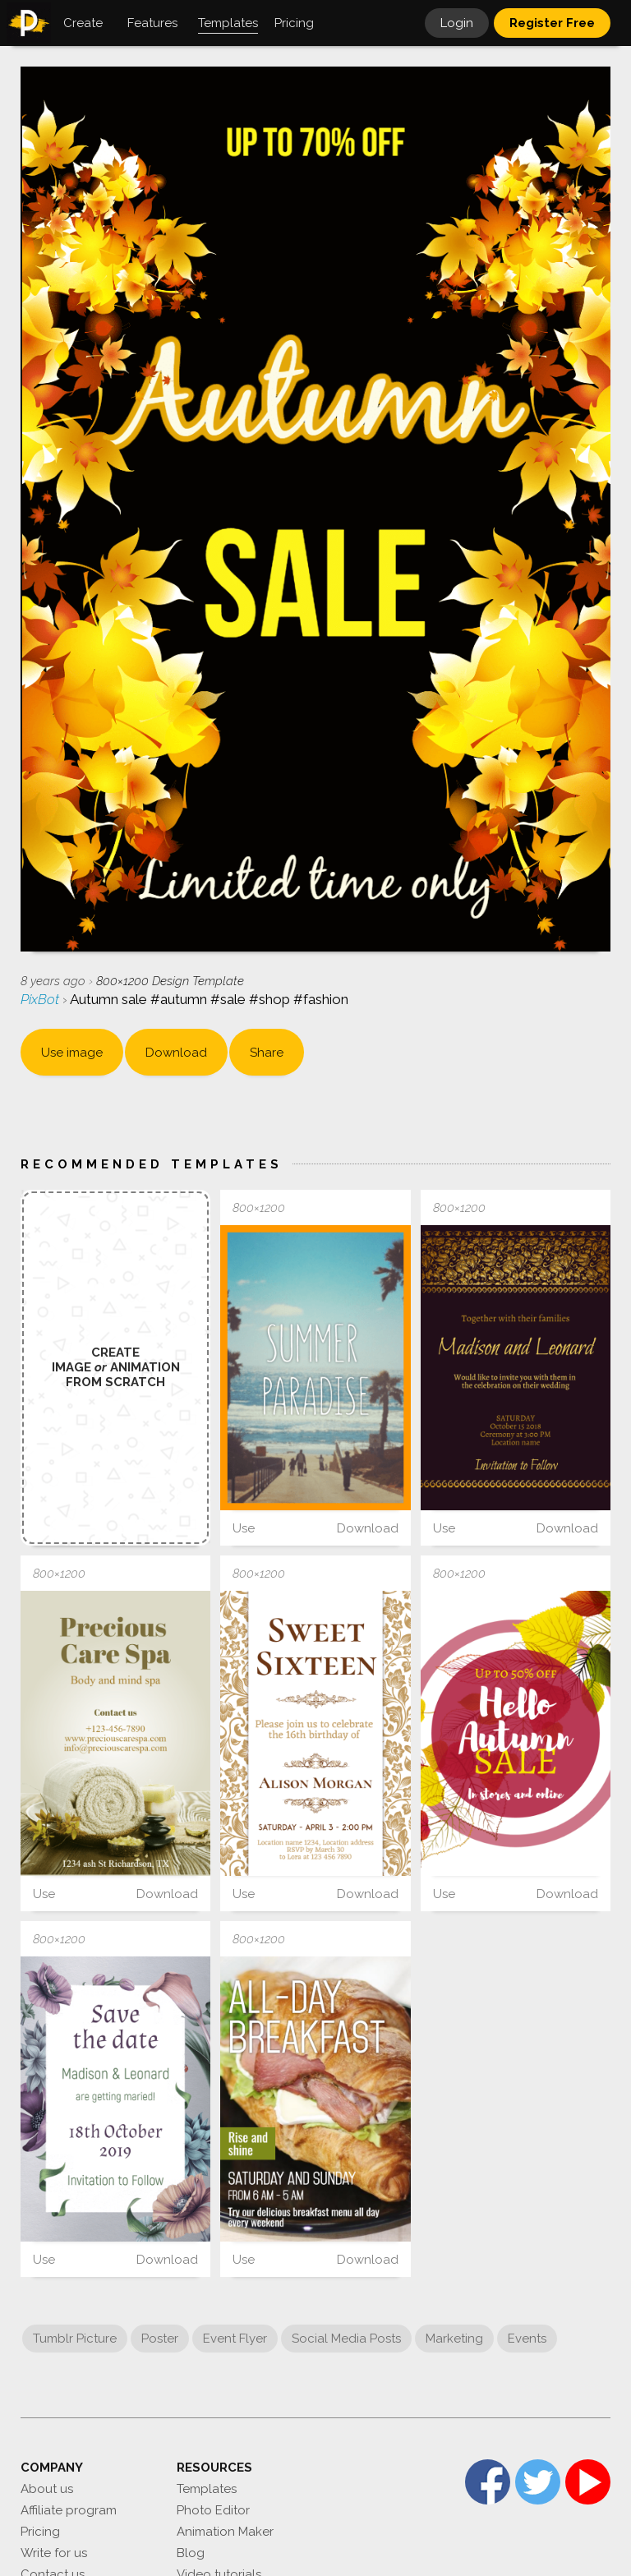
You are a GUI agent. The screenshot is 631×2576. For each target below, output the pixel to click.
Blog (191, 2553)
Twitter (537, 2482)
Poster (159, 2338)
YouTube (587, 2482)
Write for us (54, 2553)
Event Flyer (235, 2338)
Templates (207, 2489)
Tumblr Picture (75, 2338)
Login (456, 23)
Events (527, 2338)
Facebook (487, 2482)
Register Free (552, 23)
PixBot (41, 999)
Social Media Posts (346, 2338)
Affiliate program (69, 2510)
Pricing (40, 2531)
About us (47, 2489)
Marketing (454, 2338)
